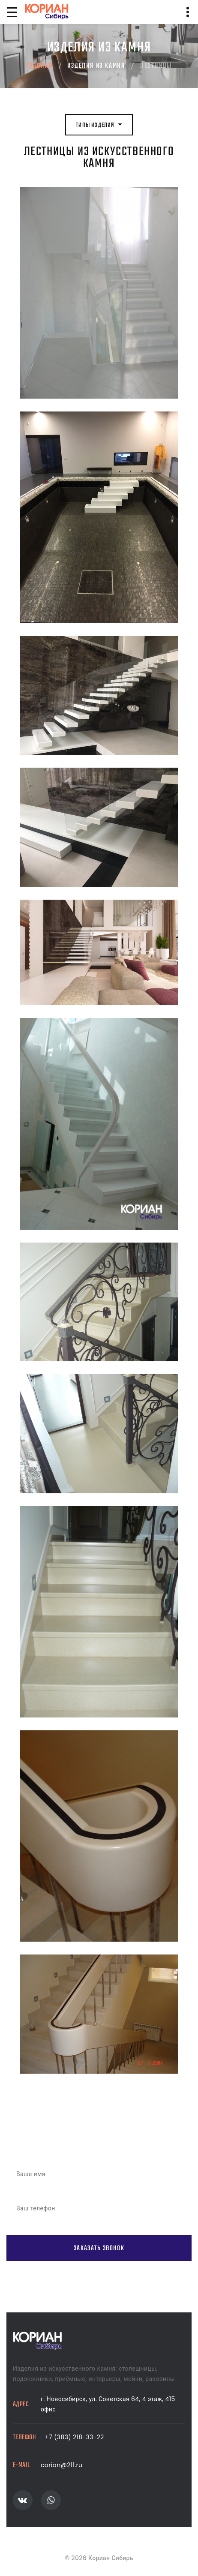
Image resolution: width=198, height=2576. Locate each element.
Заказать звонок (99, 2248)
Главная (39, 66)
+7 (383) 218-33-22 (74, 2437)
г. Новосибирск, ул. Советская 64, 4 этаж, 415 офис (108, 2404)
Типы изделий (99, 125)
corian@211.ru (61, 2465)
